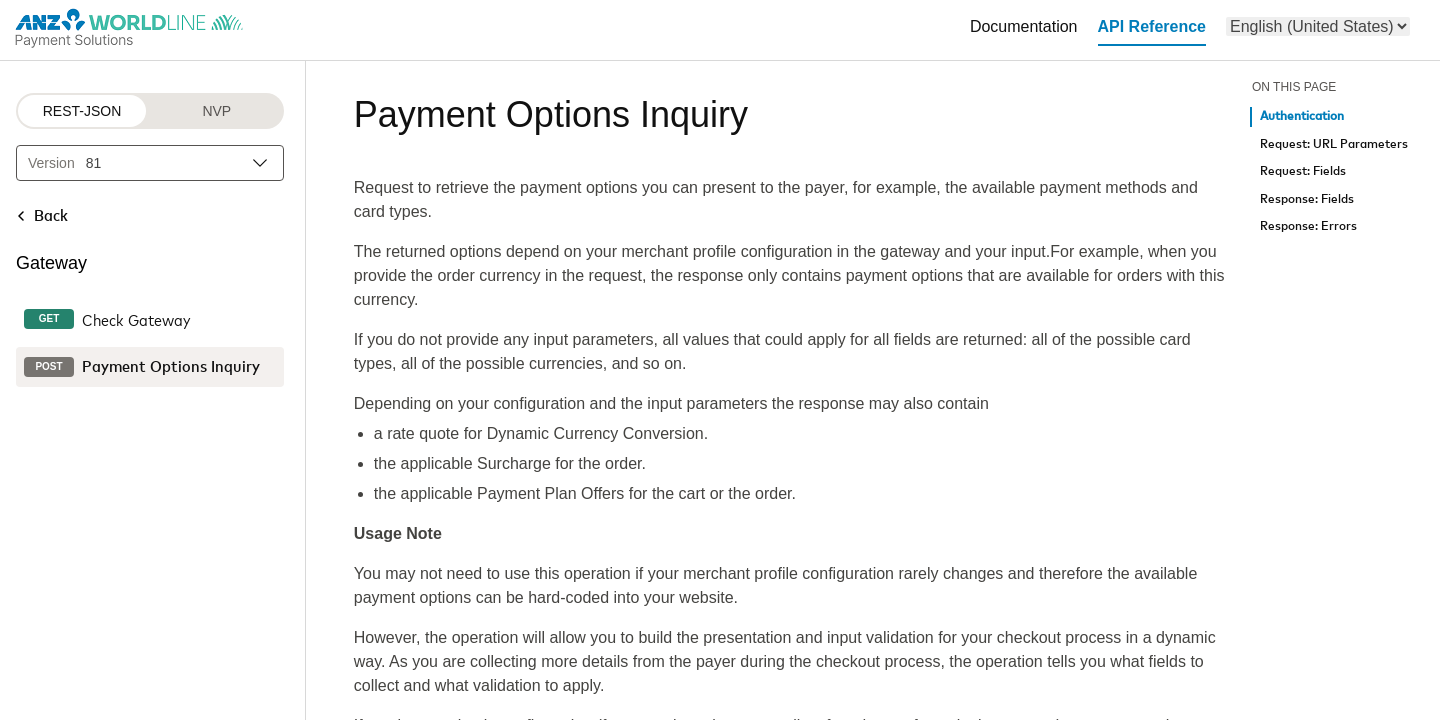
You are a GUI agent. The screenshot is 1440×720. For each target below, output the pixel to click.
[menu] (1318, 26)
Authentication (1302, 116)
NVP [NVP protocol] (216, 111)
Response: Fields (1307, 199)
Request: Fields (1303, 171)
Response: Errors (1308, 226)
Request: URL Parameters (1334, 144)
